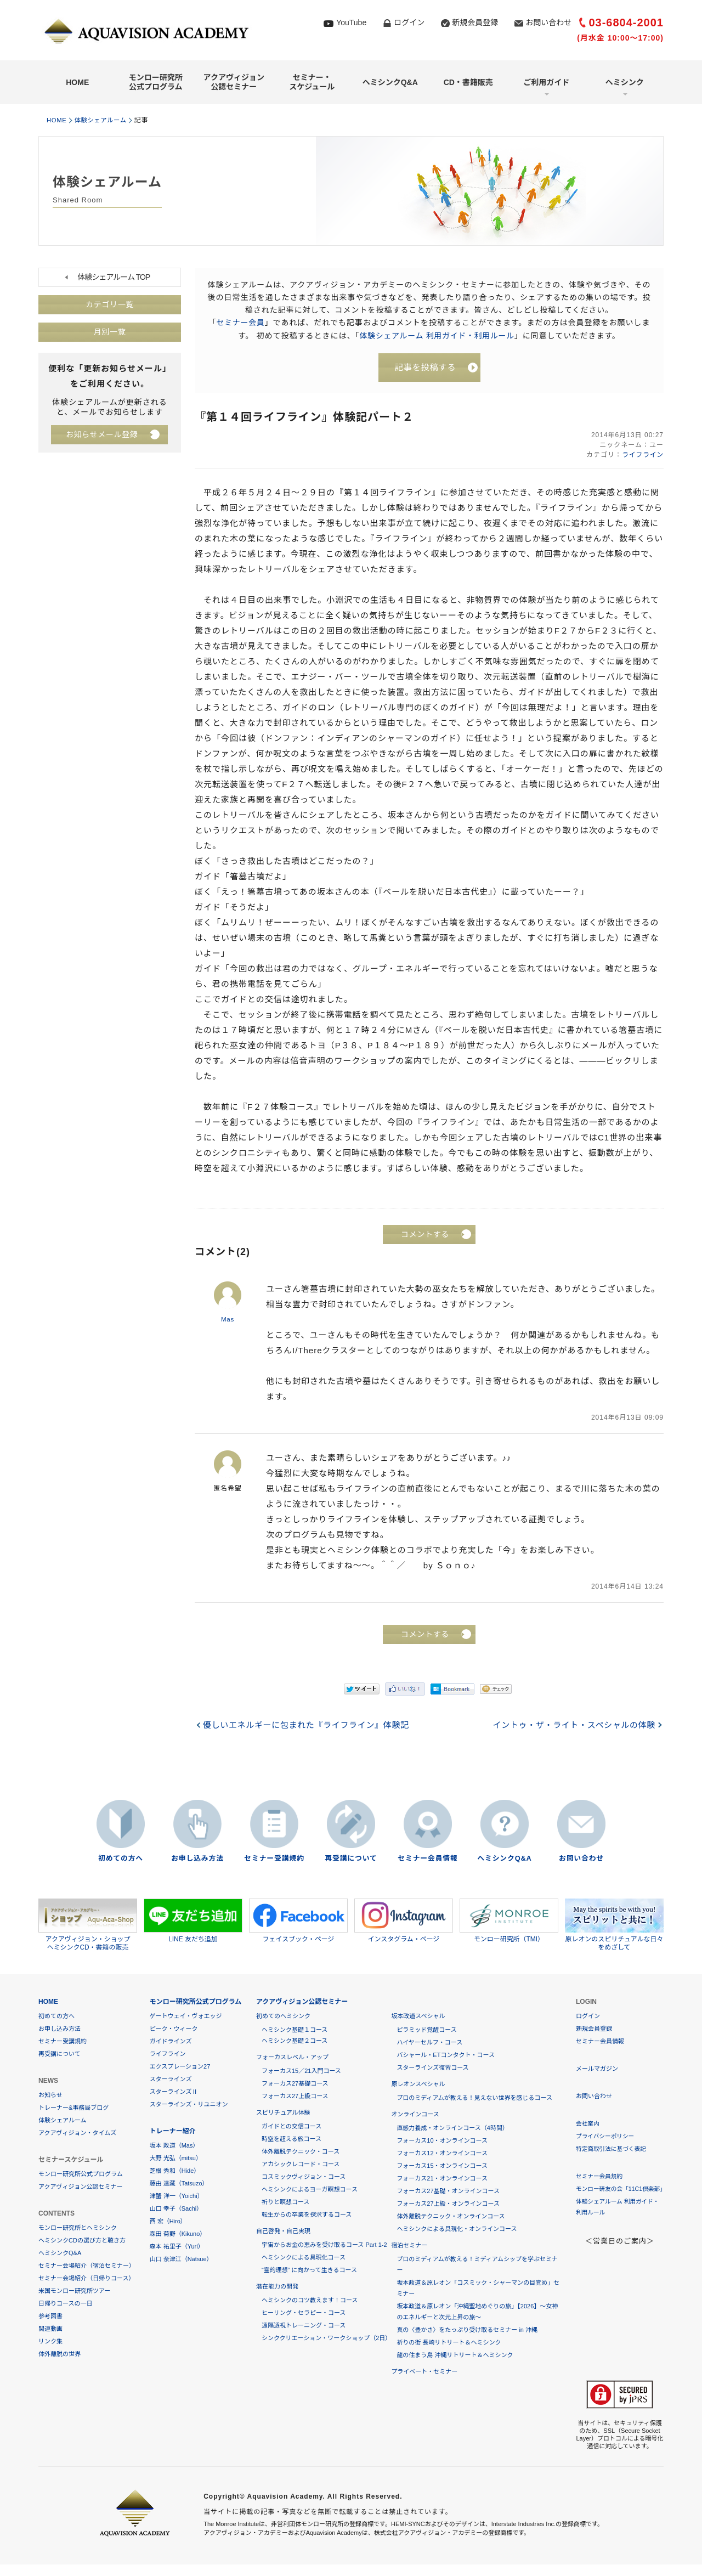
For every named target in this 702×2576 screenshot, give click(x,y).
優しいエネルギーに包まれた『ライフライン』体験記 (308, 1726)
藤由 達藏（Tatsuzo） (179, 2183)
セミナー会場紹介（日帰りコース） (86, 2278)
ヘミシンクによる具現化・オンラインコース (457, 2229)
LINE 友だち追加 (193, 1921)
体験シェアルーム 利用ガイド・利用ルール (437, 335)
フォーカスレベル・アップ (292, 2057)
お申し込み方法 (197, 1859)
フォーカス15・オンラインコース (442, 2166)
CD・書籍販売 (468, 82)
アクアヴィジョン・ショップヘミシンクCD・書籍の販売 (87, 1925)
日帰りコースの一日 (65, 2304)
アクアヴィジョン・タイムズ (77, 2133)
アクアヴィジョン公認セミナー (233, 82)
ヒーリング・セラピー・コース (304, 2313)
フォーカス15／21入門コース (301, 2071)
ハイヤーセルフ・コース (429, 2043)
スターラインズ (171, 2079)
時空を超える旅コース (291, 2139)
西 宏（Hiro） (168, 2221)
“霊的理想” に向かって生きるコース (309, 2270)
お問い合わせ (548, 22)
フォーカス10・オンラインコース (442, 2141)
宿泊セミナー (409, 2245)
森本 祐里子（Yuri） (177, 2247)
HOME (77, 82)
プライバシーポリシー (606, 2136)
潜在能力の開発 (277, 2287)
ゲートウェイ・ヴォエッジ (186, 2016)
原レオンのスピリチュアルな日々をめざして (614, 1925)
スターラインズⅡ (174, 2092)
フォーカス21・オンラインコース (442, 2179)
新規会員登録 (475, 22)
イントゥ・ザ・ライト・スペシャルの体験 (572, 1726)
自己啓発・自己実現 (283, 2231)
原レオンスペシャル (418, 2084)
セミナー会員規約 (600, 2176)
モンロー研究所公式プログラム (156, 82)
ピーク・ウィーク (174, 2029)
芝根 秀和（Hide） (175, 2171)
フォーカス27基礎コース (295, 2084)
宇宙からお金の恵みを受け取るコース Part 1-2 (324, 2245)
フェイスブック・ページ (298, 1921)
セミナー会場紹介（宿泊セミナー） (86, 2266)
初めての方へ (121, 1859)
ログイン (409, 22)
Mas (227, 1320)
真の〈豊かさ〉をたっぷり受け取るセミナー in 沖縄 (467, 2330)
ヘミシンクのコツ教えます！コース (310, 2300)
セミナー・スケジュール (312, 82)
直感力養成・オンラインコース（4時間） (452, 2128)
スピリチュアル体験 (283, 2113)
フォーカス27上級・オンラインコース (448, 2204)
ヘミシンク (624, 82)
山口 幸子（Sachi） (176, 2209)
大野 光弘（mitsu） (176, 2158)
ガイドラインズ (171, 2041)
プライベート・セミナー (424, 2372)
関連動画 (50, 2329)
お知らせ (50, 2095)
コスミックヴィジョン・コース (304, 2177)
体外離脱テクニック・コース (300, 2152)
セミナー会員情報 (427, 1859)
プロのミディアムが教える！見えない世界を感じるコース (474, 2098)
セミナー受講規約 (274, 1859)
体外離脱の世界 (59, 2354)
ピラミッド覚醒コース (426, 2030)
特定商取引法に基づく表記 (612, 2149)
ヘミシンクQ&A (390, 82)
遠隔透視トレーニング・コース (304, 2326)
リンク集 (50, 2341)
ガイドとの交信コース (291, 2126)
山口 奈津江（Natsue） (181, 2259)
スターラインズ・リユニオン (189, 2105)
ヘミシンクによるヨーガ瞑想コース (310, 2190)
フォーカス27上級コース (295, 2096)
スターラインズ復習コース (432, 2068)
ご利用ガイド (546, 82)
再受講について (351, 1859)
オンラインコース (415, 2114)
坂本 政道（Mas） (174, 2146)
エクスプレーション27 (180, 2067)
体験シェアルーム (104, 120)
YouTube (351, 22)
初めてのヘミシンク (283, 2016)
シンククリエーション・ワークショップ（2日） (326, 2338)
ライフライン (642, 456)
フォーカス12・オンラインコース (442, 2153)
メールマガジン (597, 2069)
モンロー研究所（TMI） (509, 1921)
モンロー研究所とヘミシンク (77, 2228)
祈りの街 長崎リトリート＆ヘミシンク (449, 2343)
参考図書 (50, 2316)
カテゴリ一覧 (109, 305)
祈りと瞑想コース (285, 2202)
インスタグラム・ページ (403, 1921)
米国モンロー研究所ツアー (74, 2291)
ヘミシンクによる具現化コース (304, 2258)
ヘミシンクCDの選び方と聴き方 (82, 2241)
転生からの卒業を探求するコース (307, 2215)
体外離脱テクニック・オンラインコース (451, 2216)
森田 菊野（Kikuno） (178, 2234)
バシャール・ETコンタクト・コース (446, 2055)
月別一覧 (109, 332)
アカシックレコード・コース (300, 2164)
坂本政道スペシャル (418, 2016)
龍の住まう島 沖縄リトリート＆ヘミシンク (455, 2355)
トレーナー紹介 (173, 2132)
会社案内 (588, 2124)
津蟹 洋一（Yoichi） (176, 2196)
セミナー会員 (240, 322)
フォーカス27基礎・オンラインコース (448, 2191)
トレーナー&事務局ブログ (73, 2108)
